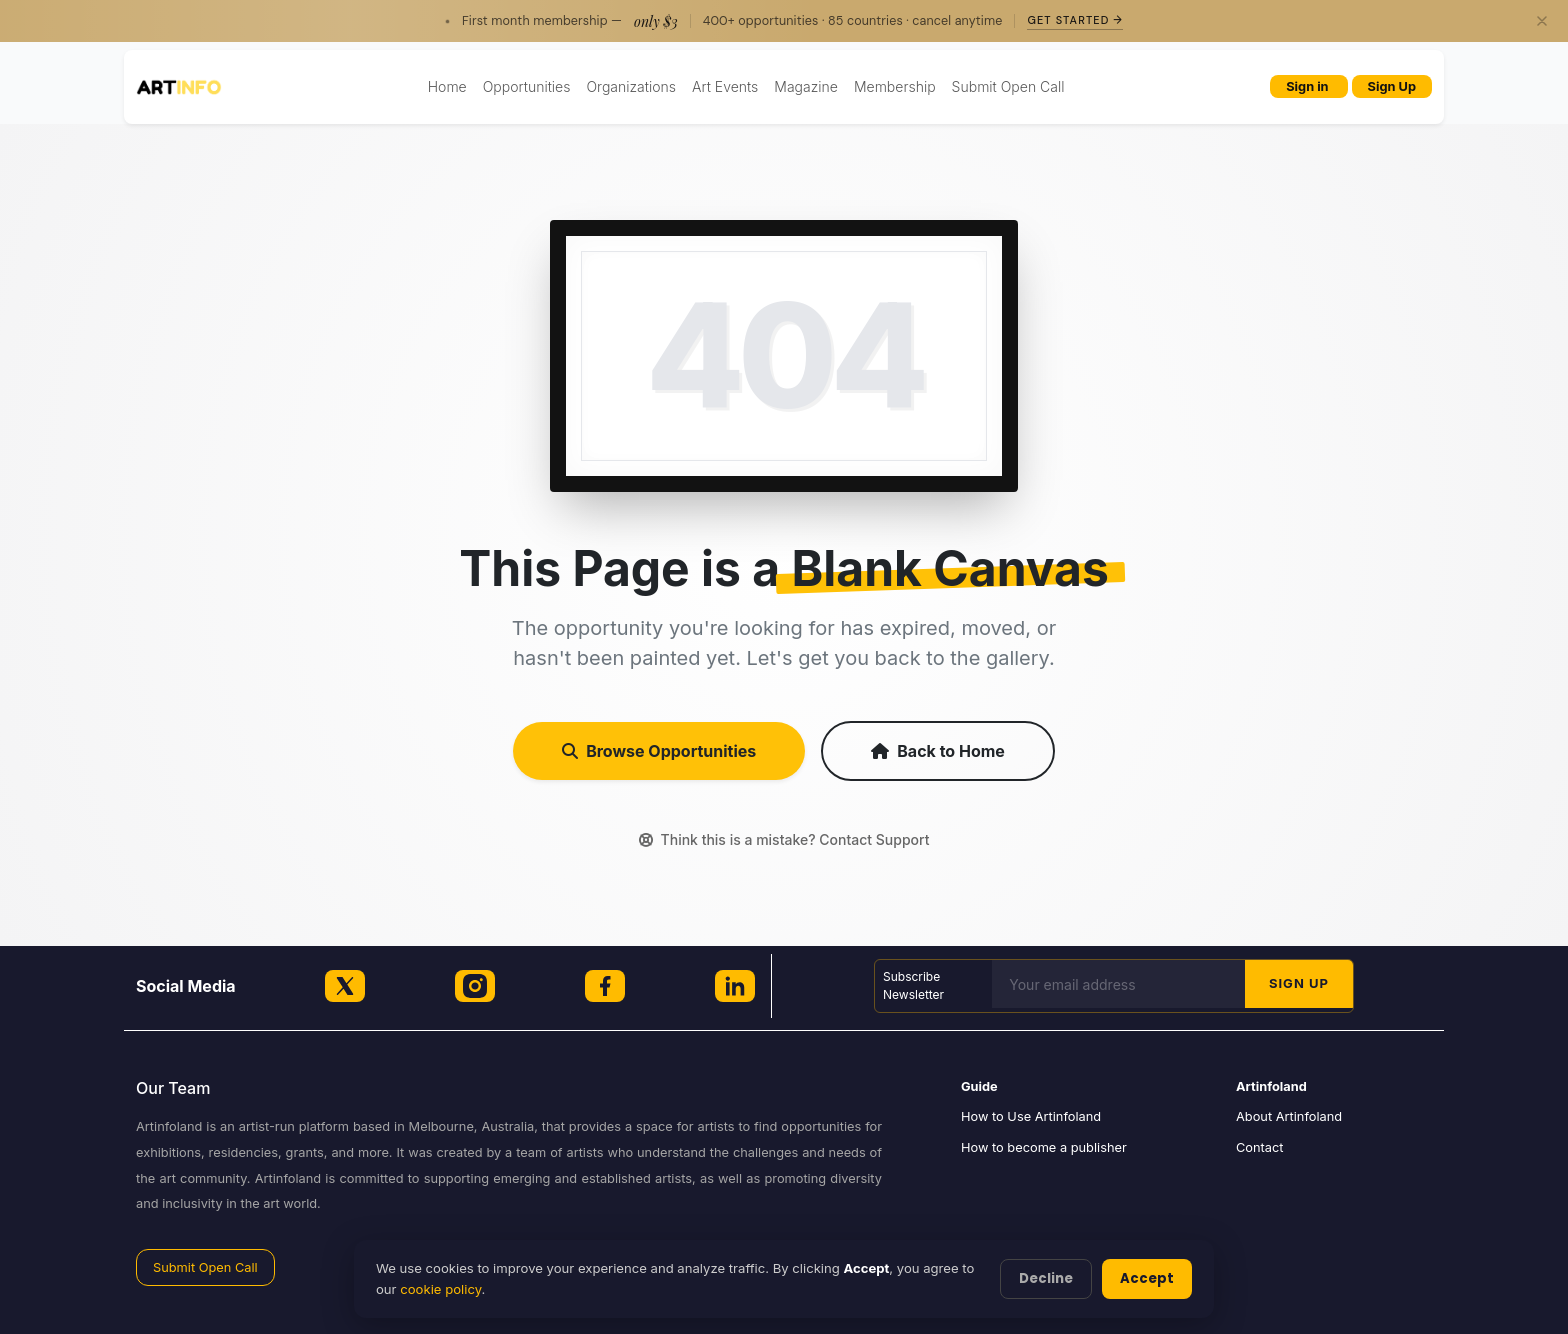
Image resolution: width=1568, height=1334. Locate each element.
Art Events (725, 86)
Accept (1147, 1278)
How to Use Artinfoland (1031, 1116)
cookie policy (440, 1289)
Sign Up (1392, 86)
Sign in (1308, 86)
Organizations (631, 86)
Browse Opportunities (659, 751)
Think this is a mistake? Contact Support (784, 839)
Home (447, 86)
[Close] (1542, 21)
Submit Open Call (1008, 86)
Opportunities (527, 86)
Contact (1260, 1147)
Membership (895, 86)
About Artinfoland (1289, 1116)
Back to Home (938, 751)
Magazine (806, 86)
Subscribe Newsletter (913, 985)
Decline (1046, 1278)
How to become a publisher (1044, 1147)
